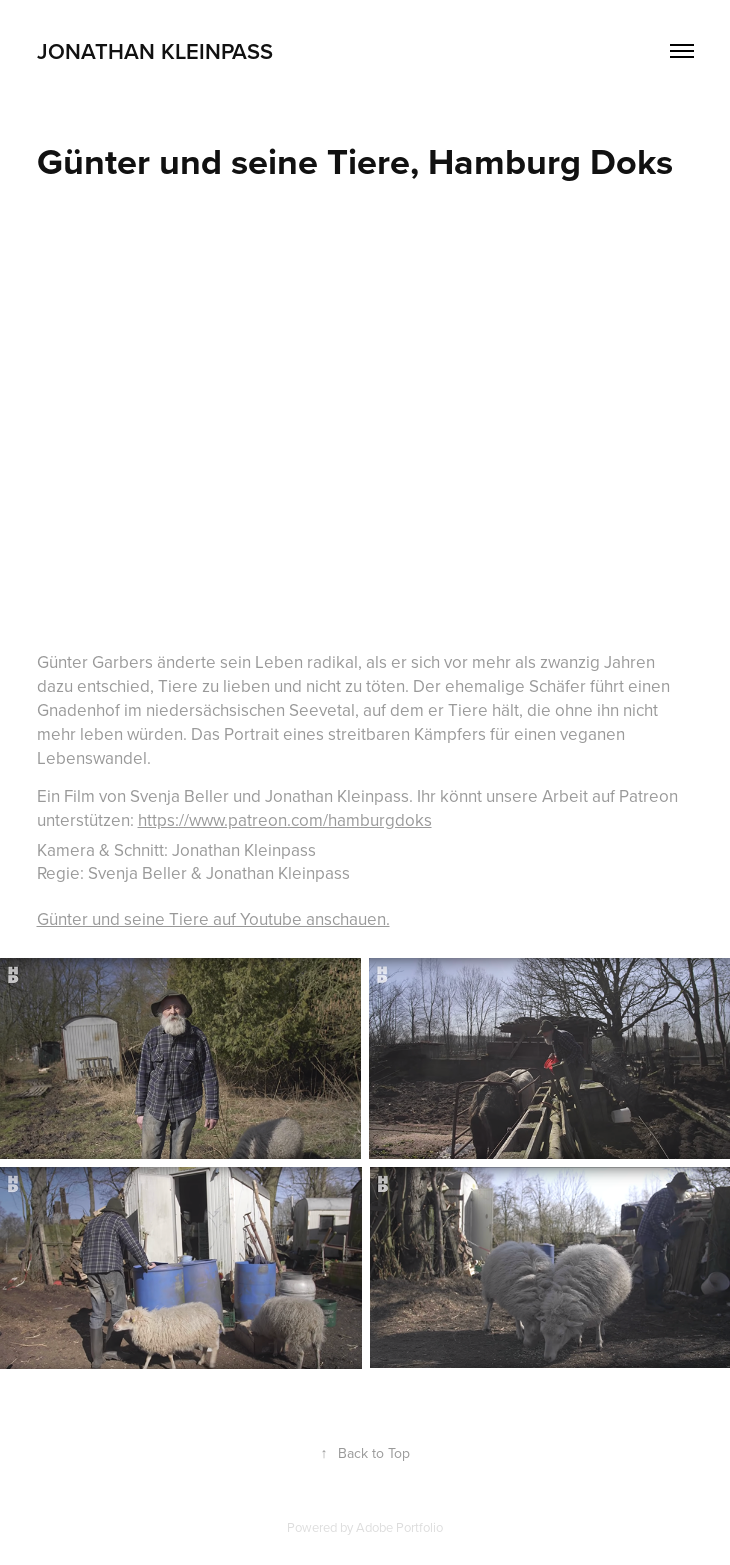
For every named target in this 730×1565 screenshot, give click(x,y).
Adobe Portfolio (399, 1527)
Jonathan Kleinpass (155, 51)
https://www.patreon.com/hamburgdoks (285, 820)
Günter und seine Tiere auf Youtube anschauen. (213, 919)
